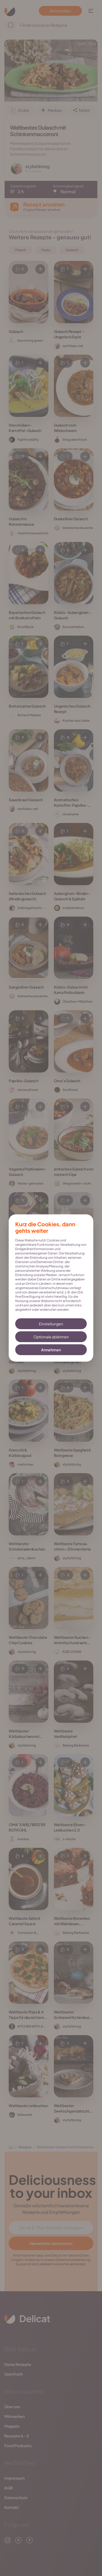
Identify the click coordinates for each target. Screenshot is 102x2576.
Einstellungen (51, 1323)
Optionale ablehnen (51, 1336)
